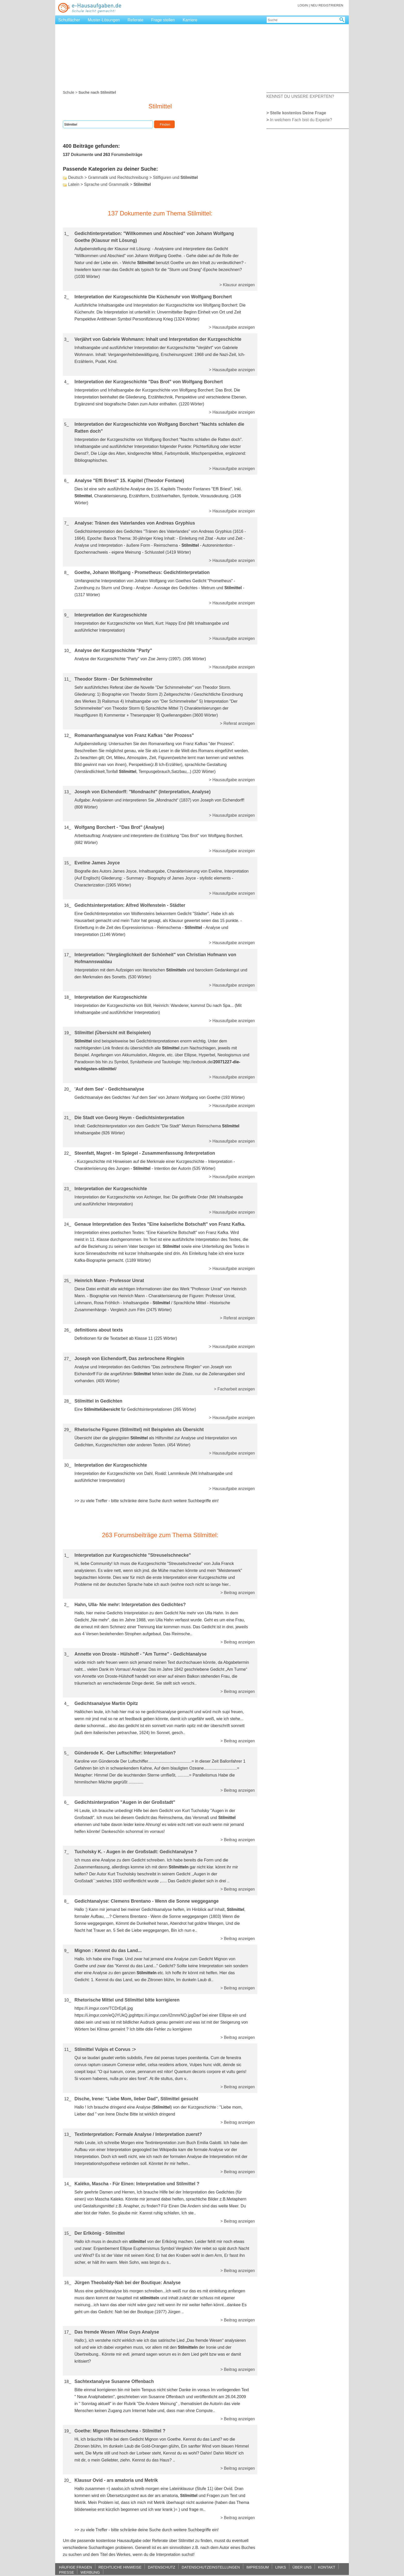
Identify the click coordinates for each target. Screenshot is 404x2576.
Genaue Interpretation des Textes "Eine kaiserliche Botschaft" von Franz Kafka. (160, 1224)
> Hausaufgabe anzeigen (232, 327)
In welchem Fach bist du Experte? (301, 120)
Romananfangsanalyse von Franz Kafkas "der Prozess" (134, 735)
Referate (135, 20)
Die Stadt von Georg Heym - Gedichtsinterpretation (129, 1117)
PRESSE (66, 2572)
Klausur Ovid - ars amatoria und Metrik (116, 2480)
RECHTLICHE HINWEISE (119, 2567)
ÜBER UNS (302, 2567)
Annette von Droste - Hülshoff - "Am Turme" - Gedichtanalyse (140, 1654)
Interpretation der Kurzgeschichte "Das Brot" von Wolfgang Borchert (148, 381)
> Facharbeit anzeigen (234, 1389)
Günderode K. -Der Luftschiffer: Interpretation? (125, 1752)
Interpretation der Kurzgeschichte (110, 614)
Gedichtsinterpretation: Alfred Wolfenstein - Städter (129, 905)
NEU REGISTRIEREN (326, 5)
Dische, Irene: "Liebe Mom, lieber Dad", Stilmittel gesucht (136, 2098)
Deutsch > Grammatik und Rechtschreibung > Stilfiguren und (133, 177)
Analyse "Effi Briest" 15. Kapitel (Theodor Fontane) (129, 480)
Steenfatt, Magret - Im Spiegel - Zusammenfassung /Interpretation (144, 1153)
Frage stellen (163, 20)
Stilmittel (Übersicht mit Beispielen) (112, 1032)
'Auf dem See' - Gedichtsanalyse (109, 1089)
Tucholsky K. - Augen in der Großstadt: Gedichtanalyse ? (135, 1851)
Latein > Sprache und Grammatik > (109, 184)
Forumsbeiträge (126, 154)
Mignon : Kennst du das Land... (108, 1950)
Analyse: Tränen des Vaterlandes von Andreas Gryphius (134, 523)
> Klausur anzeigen (237, 285)
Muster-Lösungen (104, 20)
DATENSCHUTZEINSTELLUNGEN (211, 2567)
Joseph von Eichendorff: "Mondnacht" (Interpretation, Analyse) (142, 791)
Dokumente (82, 154)
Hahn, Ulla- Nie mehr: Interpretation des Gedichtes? (130, 1604)
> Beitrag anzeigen (237, 1592)
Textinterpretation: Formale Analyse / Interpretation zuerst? (138, 2134)
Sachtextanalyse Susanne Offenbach (114, 2381)
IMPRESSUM (257, 2567)
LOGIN (303, 5)
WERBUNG (90, 2572)
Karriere (190, 20)
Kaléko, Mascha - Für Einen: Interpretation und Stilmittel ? (136, 2183)
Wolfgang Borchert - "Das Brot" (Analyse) (119, 827)
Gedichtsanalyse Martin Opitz (106, 1703)
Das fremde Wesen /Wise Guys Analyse (116, 2332)
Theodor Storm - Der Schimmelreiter (113, 679)
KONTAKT (326, 2567)
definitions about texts (98, 1330)
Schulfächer (69, 20)
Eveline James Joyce (97, 862)
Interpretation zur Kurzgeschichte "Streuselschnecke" (132, 1555)
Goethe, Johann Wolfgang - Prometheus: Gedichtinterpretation (142, 572)
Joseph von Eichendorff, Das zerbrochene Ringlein (129, 1358)
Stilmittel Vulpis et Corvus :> (105, 2049)
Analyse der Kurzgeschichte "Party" (113, 650)
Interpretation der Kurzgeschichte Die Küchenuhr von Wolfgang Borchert (153, 296)
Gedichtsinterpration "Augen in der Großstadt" (124, 1802)
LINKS (280, 2567)
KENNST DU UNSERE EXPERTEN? (300, 96)
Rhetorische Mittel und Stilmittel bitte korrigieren (127, 2000)
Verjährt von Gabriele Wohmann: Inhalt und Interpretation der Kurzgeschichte (157, 339)
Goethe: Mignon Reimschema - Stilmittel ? (119, 2430)
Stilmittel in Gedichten (98, 1401)
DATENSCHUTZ (161, 2567)
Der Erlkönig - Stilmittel (99, 2233)
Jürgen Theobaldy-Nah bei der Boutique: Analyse (127, 2282)
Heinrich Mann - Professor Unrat (109, 1280)
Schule (68, 92)
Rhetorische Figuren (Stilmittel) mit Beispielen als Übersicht (139, 1429)
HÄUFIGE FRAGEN (75, 2567)
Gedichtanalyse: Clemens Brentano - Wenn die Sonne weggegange (146, 1901)
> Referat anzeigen (237, 723)
